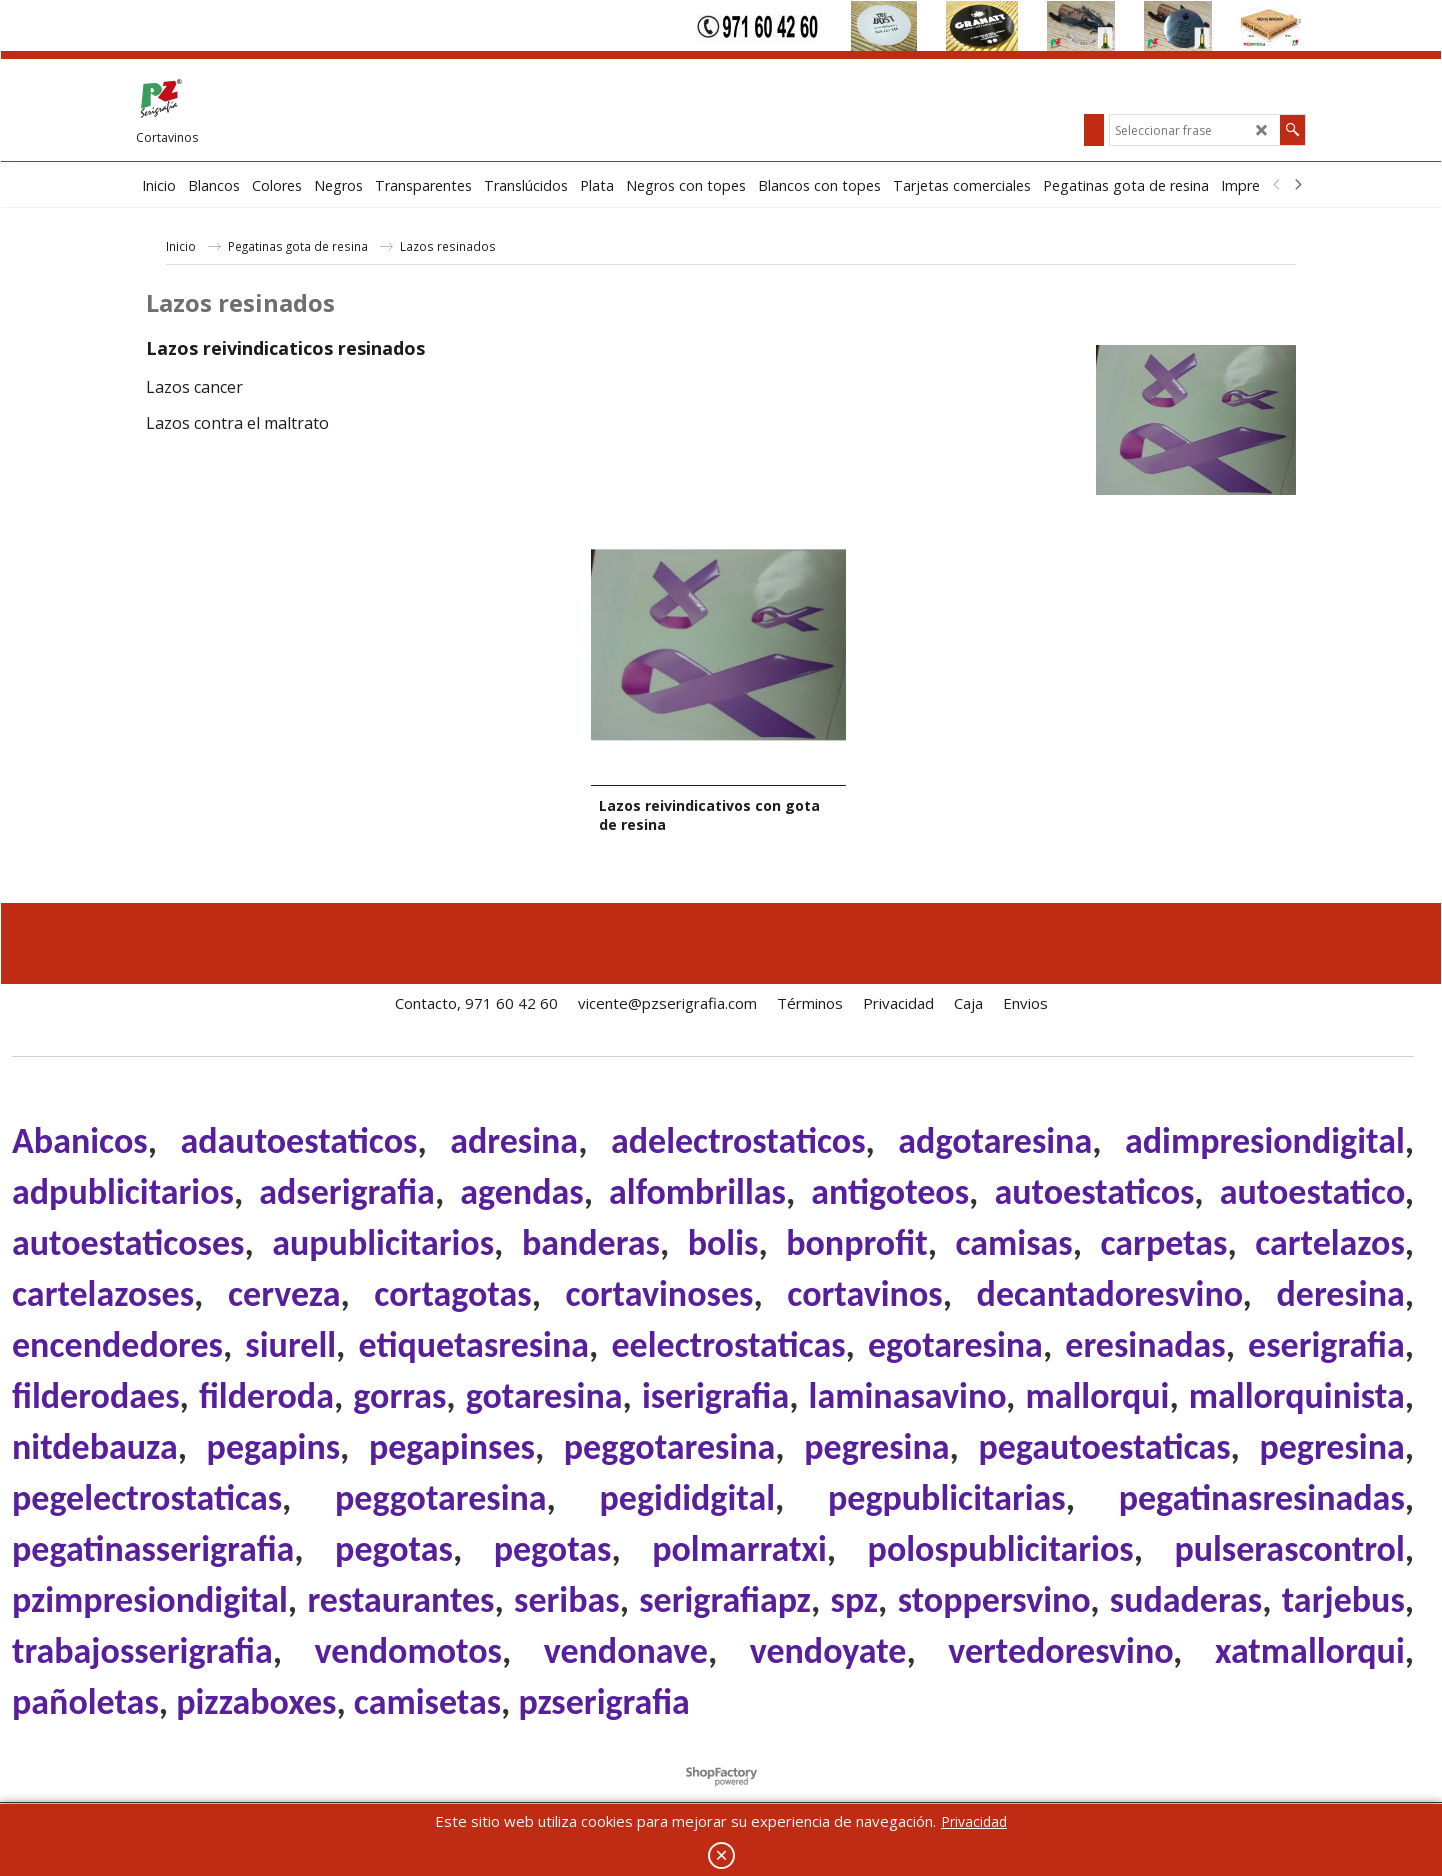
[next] (1297, 185)
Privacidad (974, 1821)
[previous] (1277, 185)
